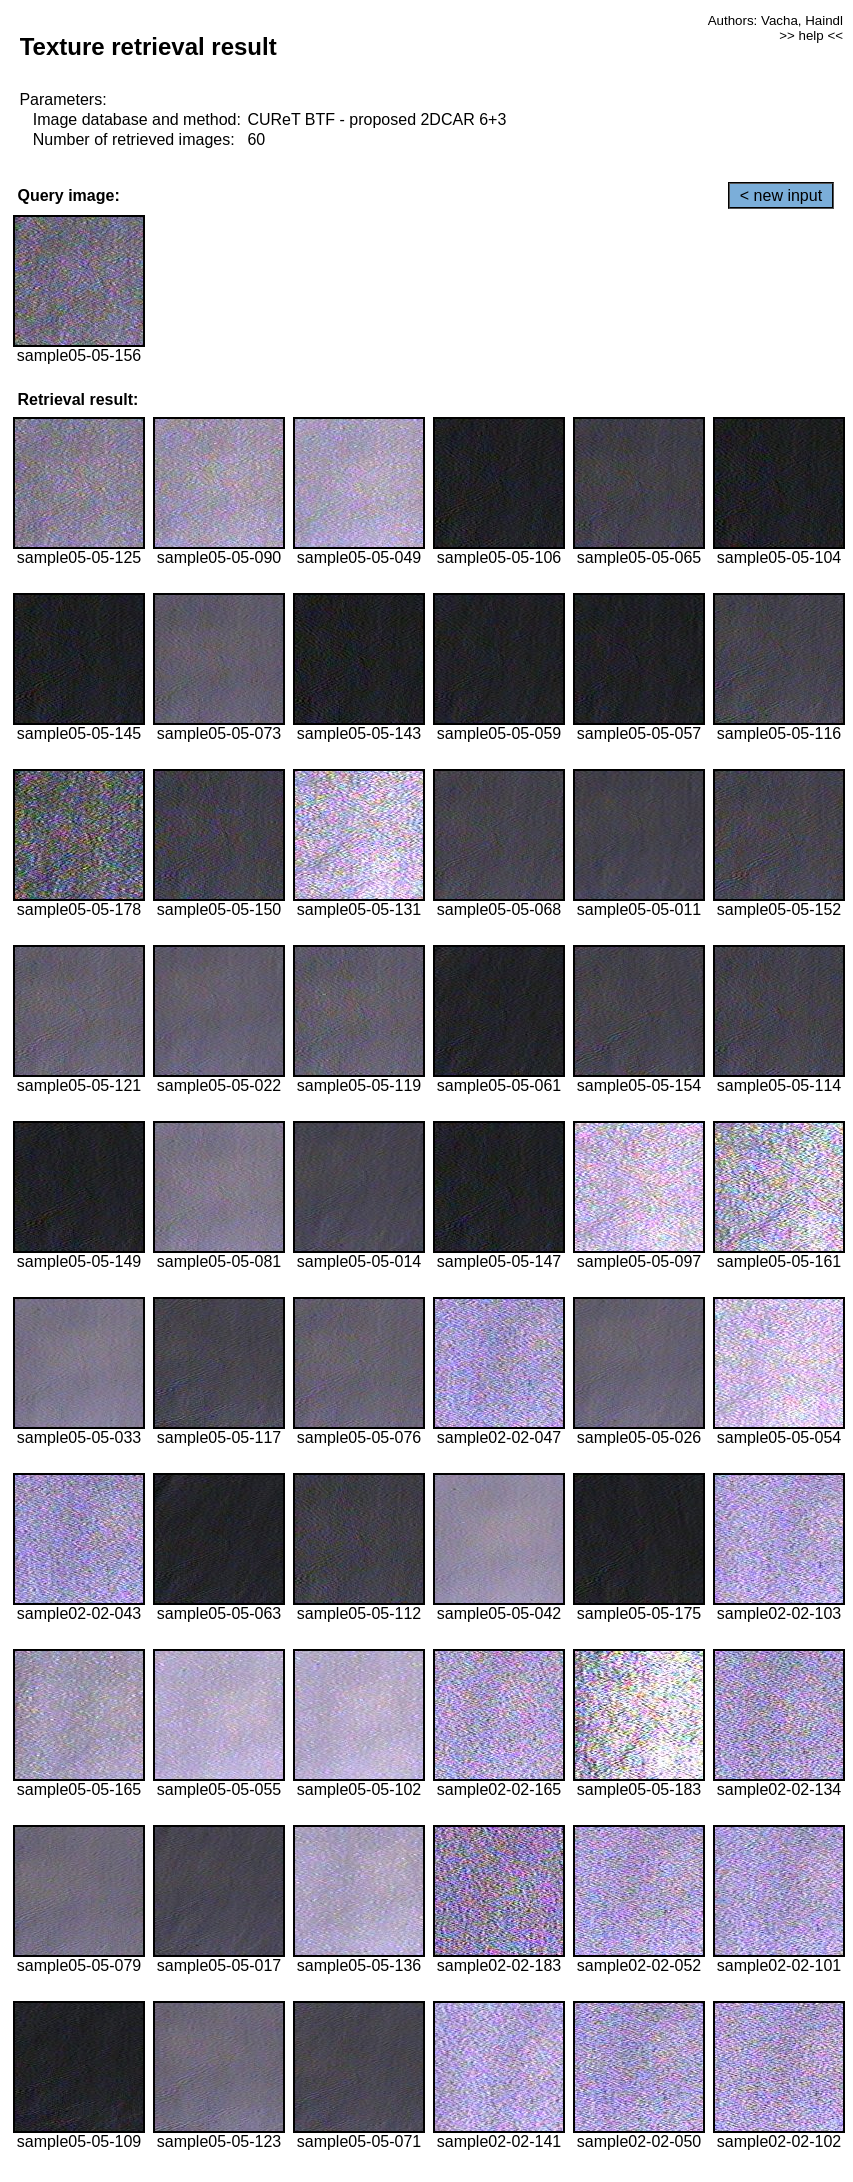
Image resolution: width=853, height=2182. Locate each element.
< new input (781, 195)
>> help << (811, 35)
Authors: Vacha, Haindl (775, 20)
